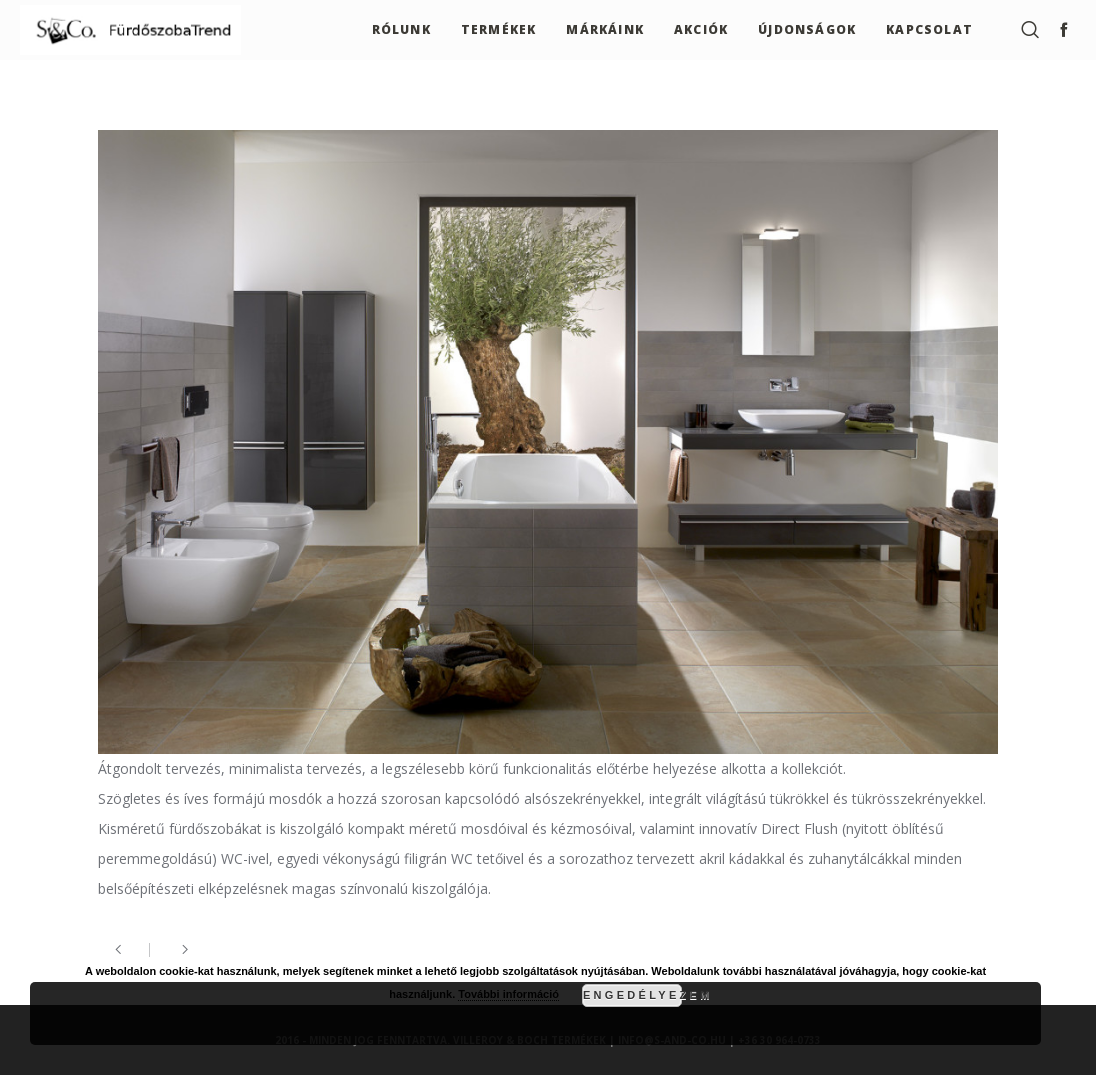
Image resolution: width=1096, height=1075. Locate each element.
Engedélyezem (632, 995)
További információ (508, 994)
